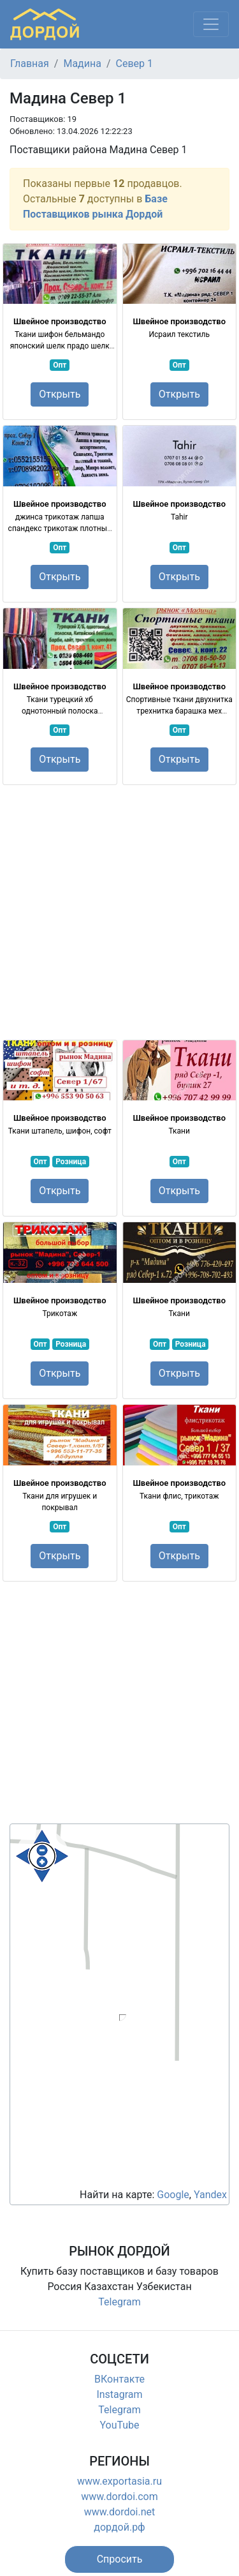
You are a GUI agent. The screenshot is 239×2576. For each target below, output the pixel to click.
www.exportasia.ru (119, 2481)
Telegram (119, 2302)
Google (173, 2195)
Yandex (210, 2195)
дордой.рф (119, 2527)
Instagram (119, 2394)
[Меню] (211, 24)
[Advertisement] (119, 912)
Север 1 (134, 63)
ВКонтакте (119, 2379)
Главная (29, 63)
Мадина (82, 63)
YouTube (119, 2425)
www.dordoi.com (119, 2496)
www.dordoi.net (120, 2512)
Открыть (59, 394)
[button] (119, 2559)
